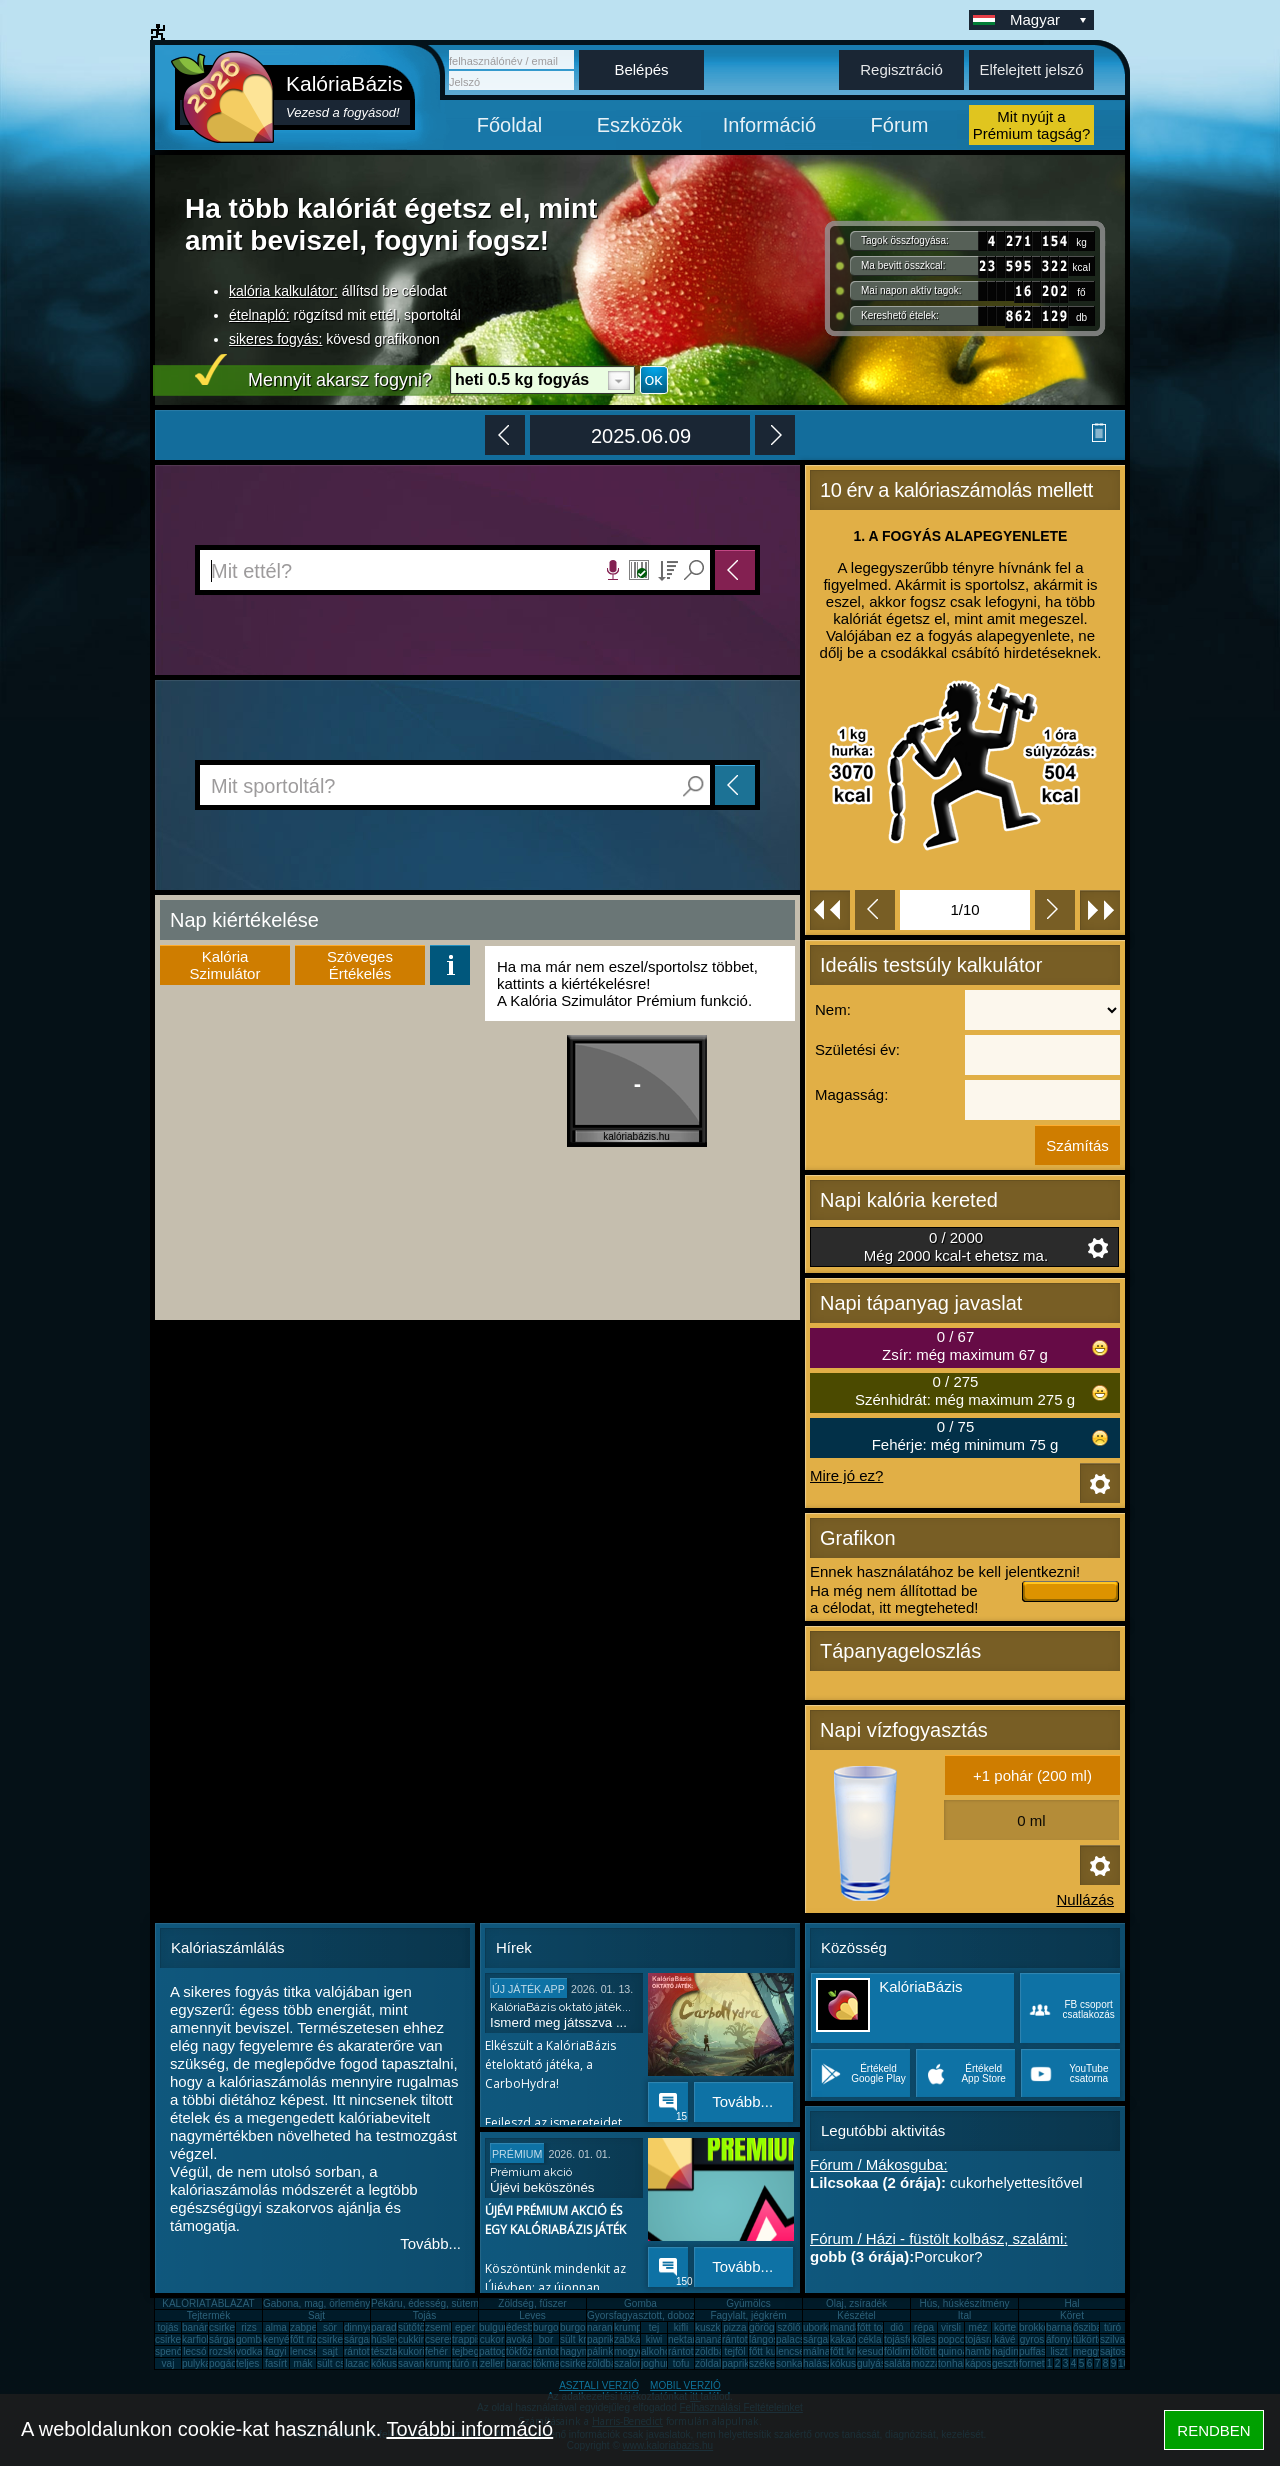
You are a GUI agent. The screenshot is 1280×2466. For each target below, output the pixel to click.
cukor (492, 2339)
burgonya (554, 2327)
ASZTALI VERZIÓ (599, 2385)
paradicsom (397, 2327)
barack (521, 2363)
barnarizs (1066, 2327)
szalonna (634, 2363)
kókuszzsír (394, 2363)
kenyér (278, 2339)
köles (923, 2339)
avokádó (525, 2339)
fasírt (276, 2363)
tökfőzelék (528, 2351)
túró (1112, 2327)
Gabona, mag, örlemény (316, 2303)
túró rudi (470, 2363)
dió (896, 2327)
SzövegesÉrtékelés (360, 965)
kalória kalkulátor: (283, 291)
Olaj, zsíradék (856, 2303)
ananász (714, 2339)
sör (330, 2327)
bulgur (493, 2327)
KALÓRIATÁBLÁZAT (208, 2303)
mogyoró (633, 2351)
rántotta (550, 2351)
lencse (304, 2351)
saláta (897, 2363)
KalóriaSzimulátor (225, 965)
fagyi (275, 2351)
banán (196, 2327)
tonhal (951, 2363)
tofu (681, 2363)
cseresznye (450, 2339)
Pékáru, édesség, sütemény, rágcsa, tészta (466, 2303)
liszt (1058, 2351)
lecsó (194, 2351)
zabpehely (313, 2327)
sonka (789, 2363)
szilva (1112, 2339)
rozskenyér (233, 2351)
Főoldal (510, 125)
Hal (1071, 2303)
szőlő (788, 2327)
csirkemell (231, 2327)
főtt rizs (306, 2339)
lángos (763, 2339)
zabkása (632, 2339)
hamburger (989, 2351)
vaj (168, 2363)
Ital (964, 2315)
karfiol (195, 2339)
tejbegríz (471, 2351)
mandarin (851, 2327)
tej (654, 2327)
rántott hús (745, 2339)
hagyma (578, 2351)
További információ (469, 2429)
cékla (869, 2339)
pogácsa (228, 2363)
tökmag (549, 2363)
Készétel (856, 2315)
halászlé (821, 2363)
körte (1005, 2327)
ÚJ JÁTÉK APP (528, 1989)
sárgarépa (366, 2339)
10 (1123, 2363)
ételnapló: (259, 315)
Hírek (514, 1947)
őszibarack (1097, 2327)
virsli (951, 2327)
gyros (1032, 2339)
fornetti (1034, 2363)
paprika (603, 2339)
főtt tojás (876, 2327)
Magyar (1050, 19)
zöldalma (715, 2363)
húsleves (390, 2339)
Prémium (517, 2154)
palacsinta (798, 2339)
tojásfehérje (910, 2339)
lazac (356, 2363)
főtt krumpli (854, 2351)
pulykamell (205, 2363)
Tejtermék (208, 2315)
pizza (734, 2327)
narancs (605, 2327)
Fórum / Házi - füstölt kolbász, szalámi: (939, 2238)
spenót (170, 2351)
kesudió (874, 2351)
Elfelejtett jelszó (1031, 69)
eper (465, 2327)
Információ (769, 125)
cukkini (413, 2339)
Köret (1072, 2315)
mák (303, 2363)
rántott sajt (691, 2351)
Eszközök (640, 125)
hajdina (1008, 2351)
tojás (167, 2327)
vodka (249, 2351)
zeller (492, 2363)
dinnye (358, 2327)
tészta (384, 2351)
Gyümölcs (748, 2303)
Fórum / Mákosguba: (879, 2164)
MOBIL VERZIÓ (685, 2385)
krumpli (630, 2327)
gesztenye (1015, 2363)
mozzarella (935, 2363)
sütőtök (414, 2327)
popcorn (956, 2339)
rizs (249, 2327)
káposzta (985, 2363)
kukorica (416, 2351)
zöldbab (712, 2351)
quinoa (953, 2351)
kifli (681, 2327)
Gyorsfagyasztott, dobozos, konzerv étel (676, 2315)
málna (816, 2351)
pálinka (603, 2351)
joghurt (656, 2363)
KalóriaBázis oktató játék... (560, 2007)
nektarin (686, 2339)
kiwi (654, 2339)
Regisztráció (901, 69)
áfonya (1061, 2339)
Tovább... (430, 2243)
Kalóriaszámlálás (227, 1947)
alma (276, 2327)
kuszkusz (715, 2327)
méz (978, 2327)
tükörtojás (1094, 2339)
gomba (251, 2339)
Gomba (640, 2303)
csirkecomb (180, 2339)
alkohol (657, 2351)
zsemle (441, 2327)
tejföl (734, 2351)
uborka (818, 2327)
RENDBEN (1213, 2430)
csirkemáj (338, 2339)
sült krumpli (585, 2339)
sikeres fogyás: (275, 339)
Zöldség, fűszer (532, 2303)
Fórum (900, 125)
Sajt (316, 2315)
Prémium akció (531, 2172)
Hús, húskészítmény (964, 2303)
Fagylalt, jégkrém (748, 2315)
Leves (532, 2315)
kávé (1004, 2339)
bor (546, 2339)
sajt (330, 2351)
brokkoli (1036, 2327)
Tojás (424, 2315)
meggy (1088, 2351)
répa (924, 2327)
